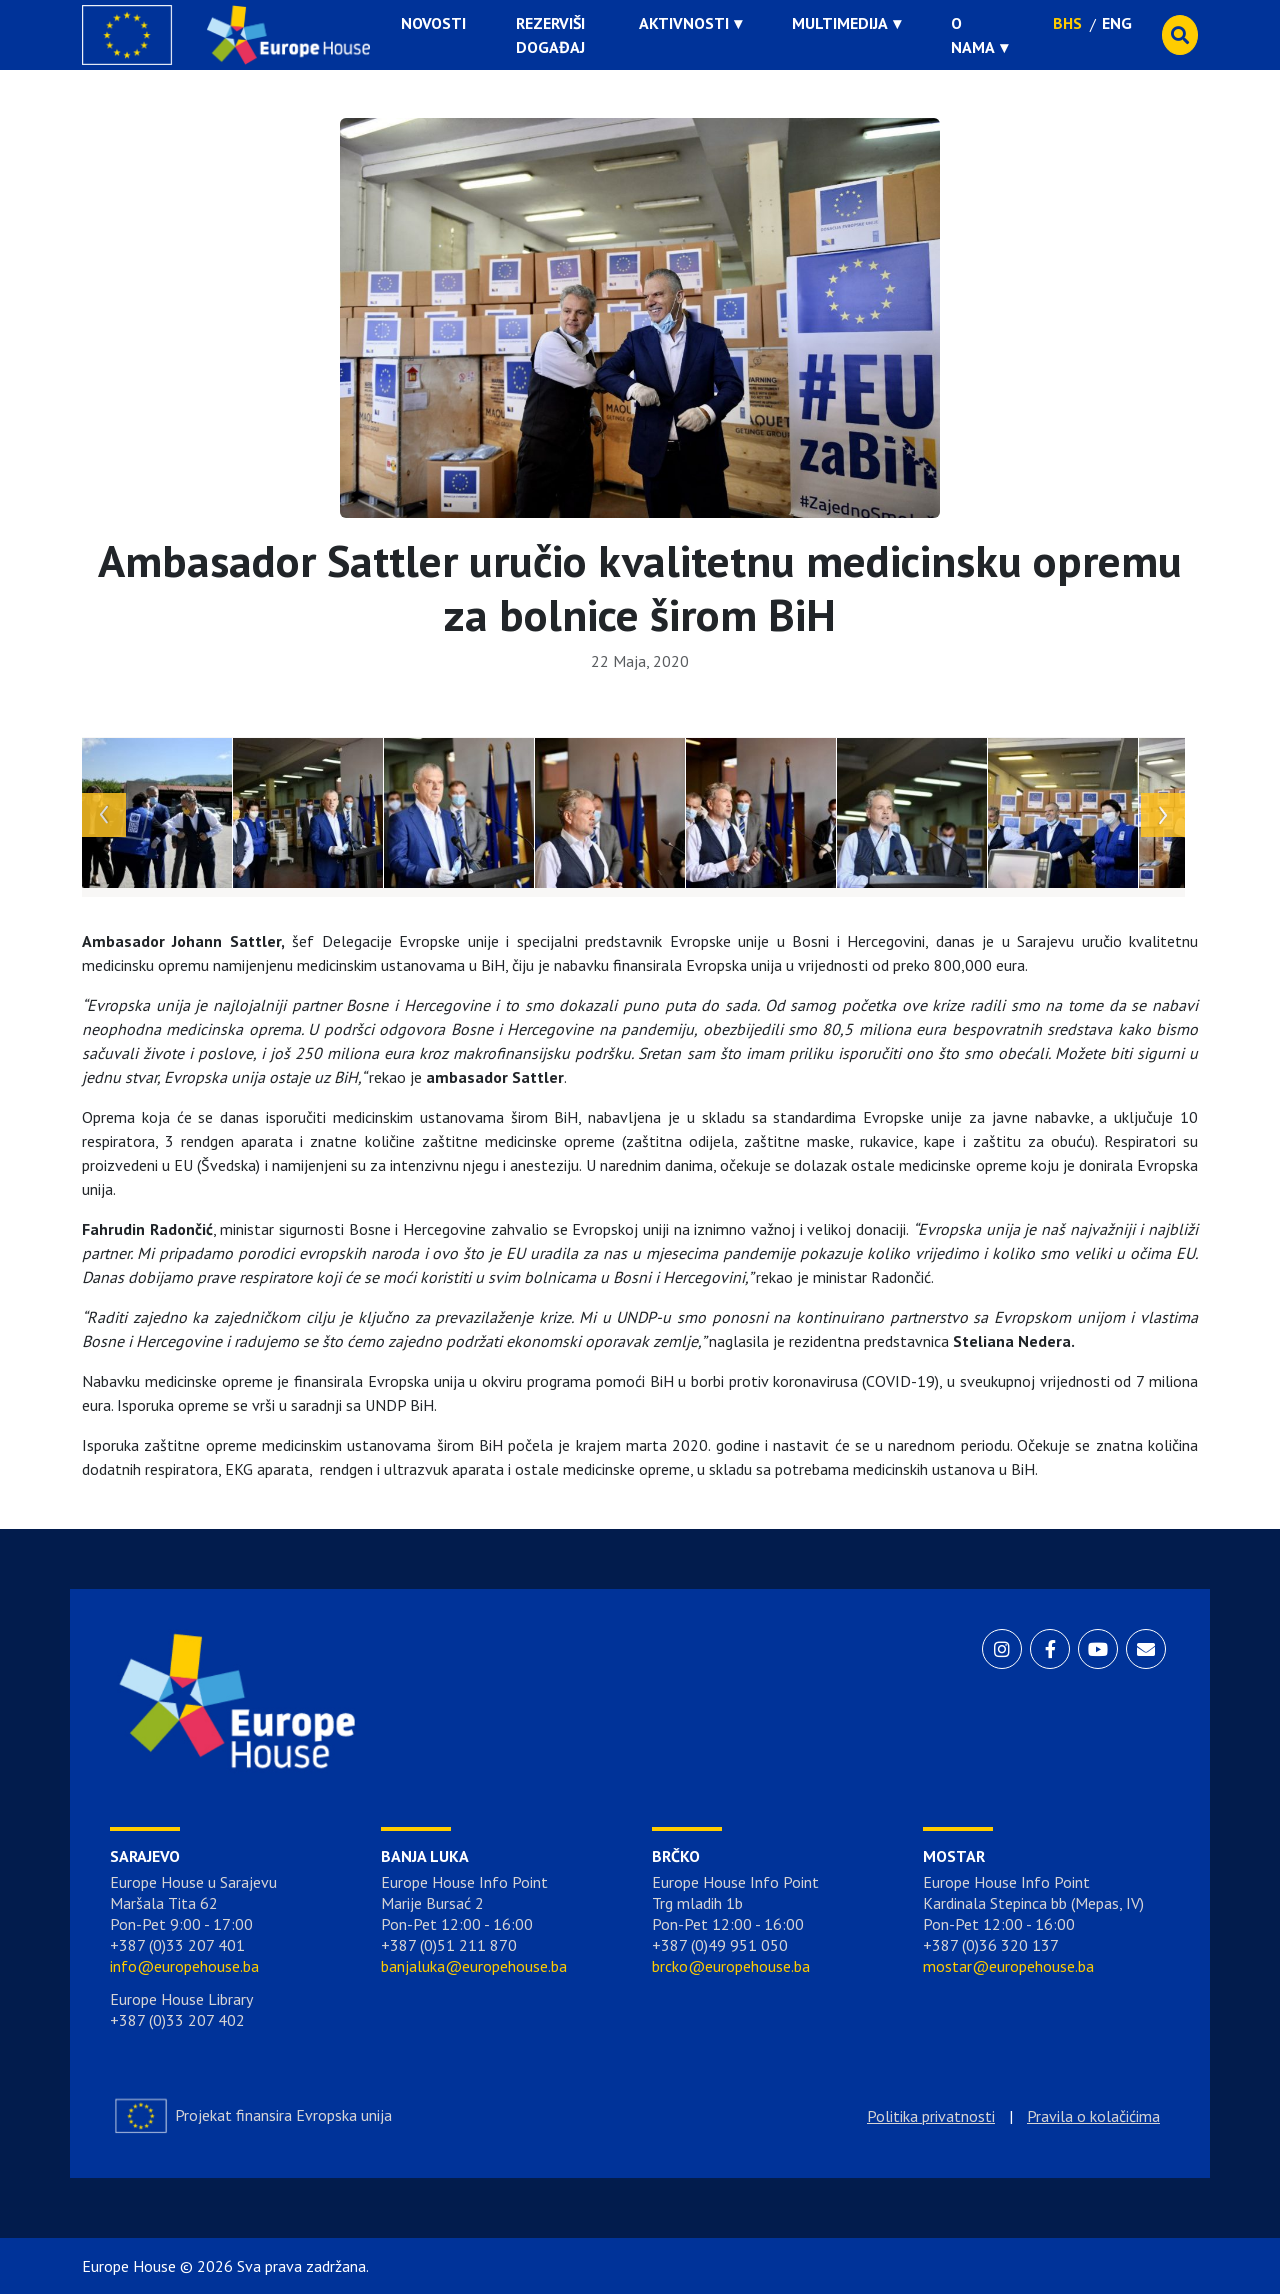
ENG (1117, 23)
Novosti (433, 23)
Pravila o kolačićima (1093, 2116)
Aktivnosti (684, 23)
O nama (973, 35)
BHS (1067, 23)
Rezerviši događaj (550, 35)
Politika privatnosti (931, 2116)
